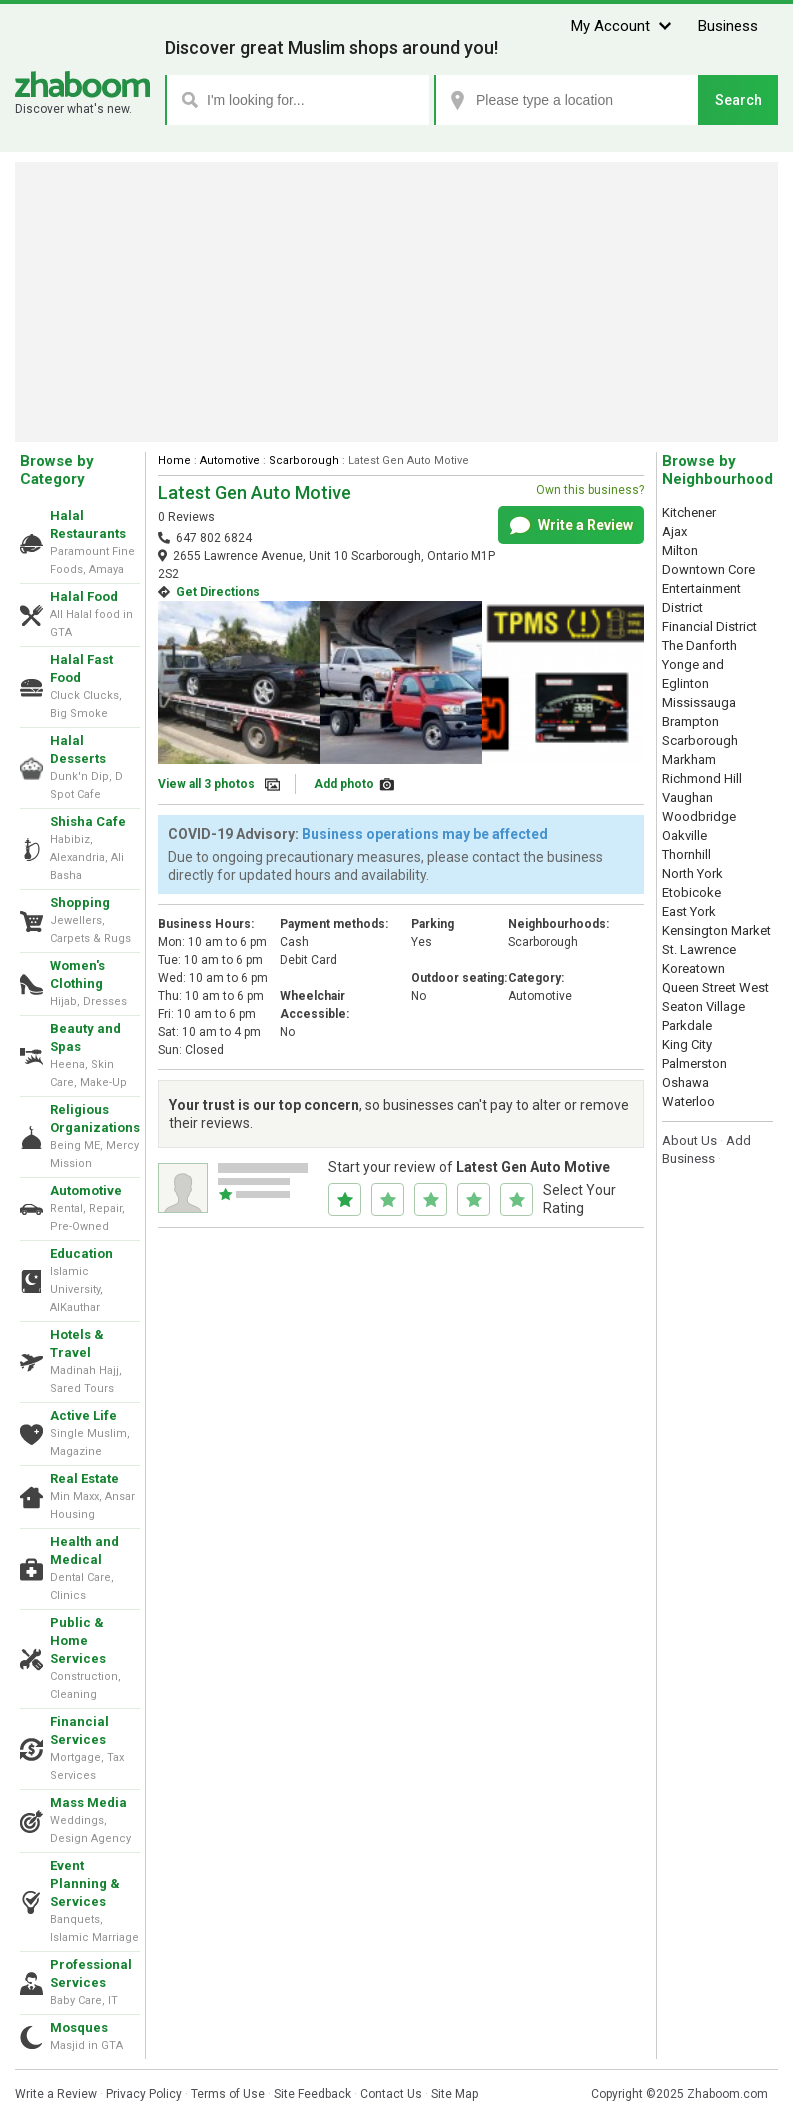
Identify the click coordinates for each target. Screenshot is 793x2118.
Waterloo (688, 1101)
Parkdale (687, 1025)
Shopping (80, 902)
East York (689, 911)
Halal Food (84, 596)
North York (692, 873)
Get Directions (218, 592)
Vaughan (687, 797)
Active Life (83, 1415)
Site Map (454, 2094)
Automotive (86, 1190)
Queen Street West (715, 987)
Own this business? (590, 490)
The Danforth (699, 645)
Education (81, 1253)
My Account (610, 26)
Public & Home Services (78, 1640)
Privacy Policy (144, 2094)
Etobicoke (691, 892)
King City (687, 1044)
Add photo (344, 784)
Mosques (79, 2027)
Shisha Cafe (88, 821)
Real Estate (84, 1478)
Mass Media (88, 1802)
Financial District (709, 626)
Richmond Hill (702, 778)
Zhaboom (82, 84)
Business (728, 26)
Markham (689, 759)
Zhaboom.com (727, 2094)
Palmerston (694, 1063)
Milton (680, 550)
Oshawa (685, 1082)
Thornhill (686, 854)
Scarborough (304, 460)
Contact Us (391, 2094)
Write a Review (571, 526)
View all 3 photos (206, 784)
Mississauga (699, 702)
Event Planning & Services (85, 1883)
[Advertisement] (396, 302)
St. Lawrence (699, 949)
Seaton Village (703, 1006)
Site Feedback (312, 2094)
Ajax (674, 531)
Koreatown (693, 968)
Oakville (684, 835)
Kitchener (689, 512)
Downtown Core (708, 569)
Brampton (690, 721)
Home (174, 460)
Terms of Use (228, 2094)
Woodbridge (699, 816)
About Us (689, 1140)
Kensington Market (716, 930)
